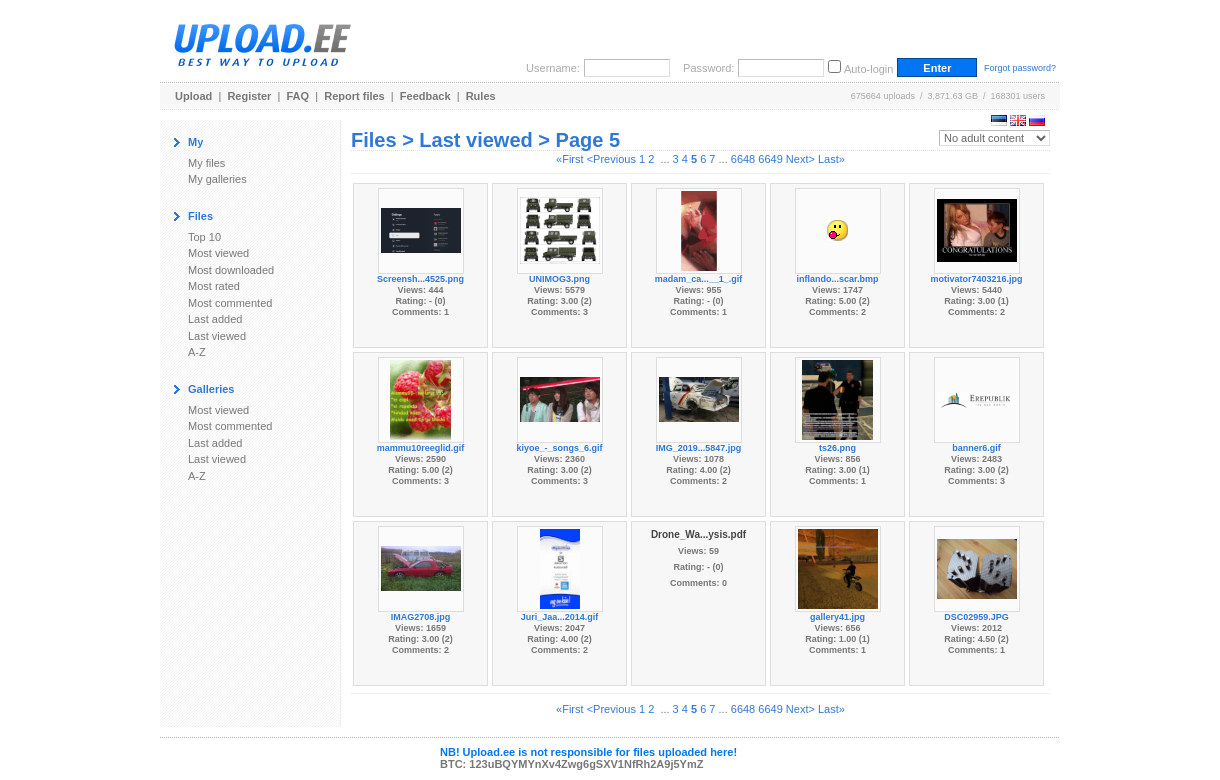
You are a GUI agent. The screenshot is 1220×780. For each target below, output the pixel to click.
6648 (743, 159)
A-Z (197, 352)
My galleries (217, 179)
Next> (800, 159)
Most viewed (218, 253)
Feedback (425, 96)
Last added (215, 319)
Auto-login (869, 69)
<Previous (611, 159)
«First (570, 159)
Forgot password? (1020, 68)
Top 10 (204, 237)
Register (249, 96)
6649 (770, 159)
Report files (354, 96)
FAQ (298, 96)
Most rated (214, 286)
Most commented (230, 303)
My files (206, 163)
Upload (193, 96)
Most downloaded (231, 270)
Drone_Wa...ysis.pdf (698, 534)
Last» (831, 159)
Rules (481, 96)
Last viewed (217, 336)
